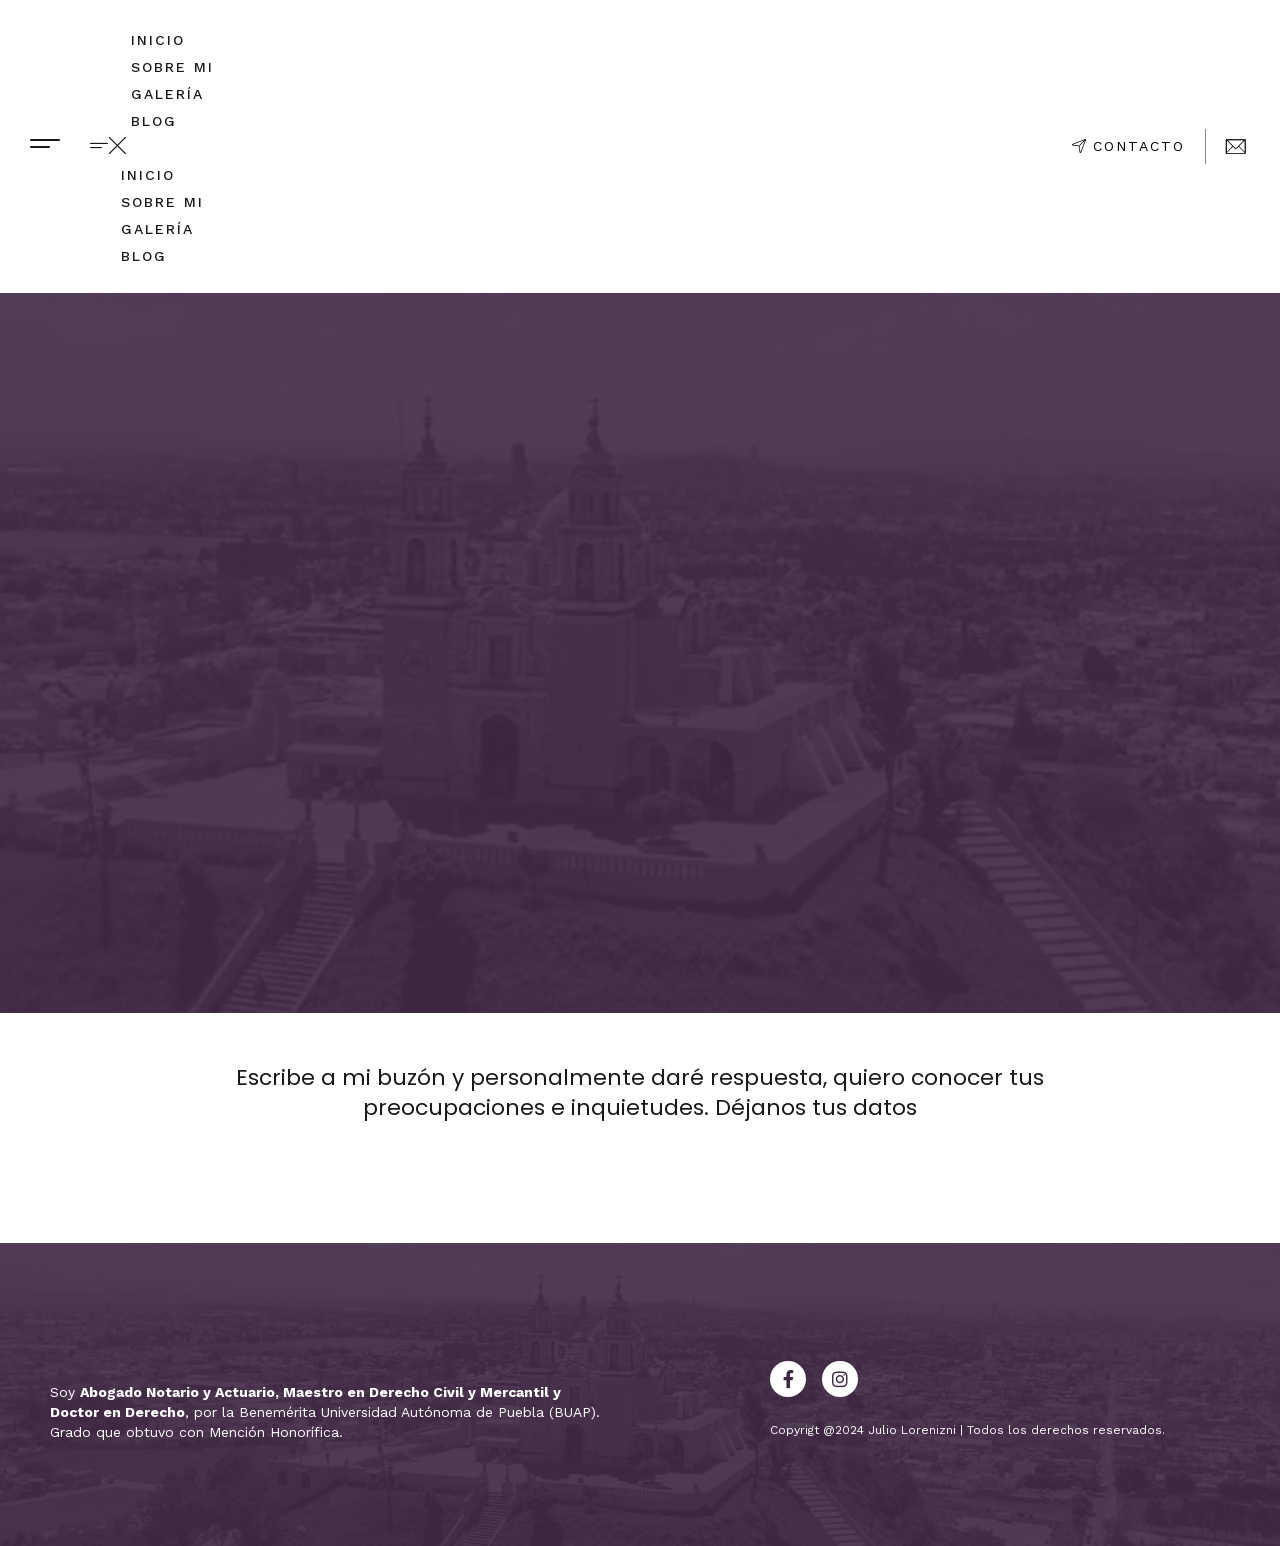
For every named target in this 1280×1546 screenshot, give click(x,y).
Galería (167, 94)
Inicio (158, 40)
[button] (157, 146)
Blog (154, 121)
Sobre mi (172, 67)
